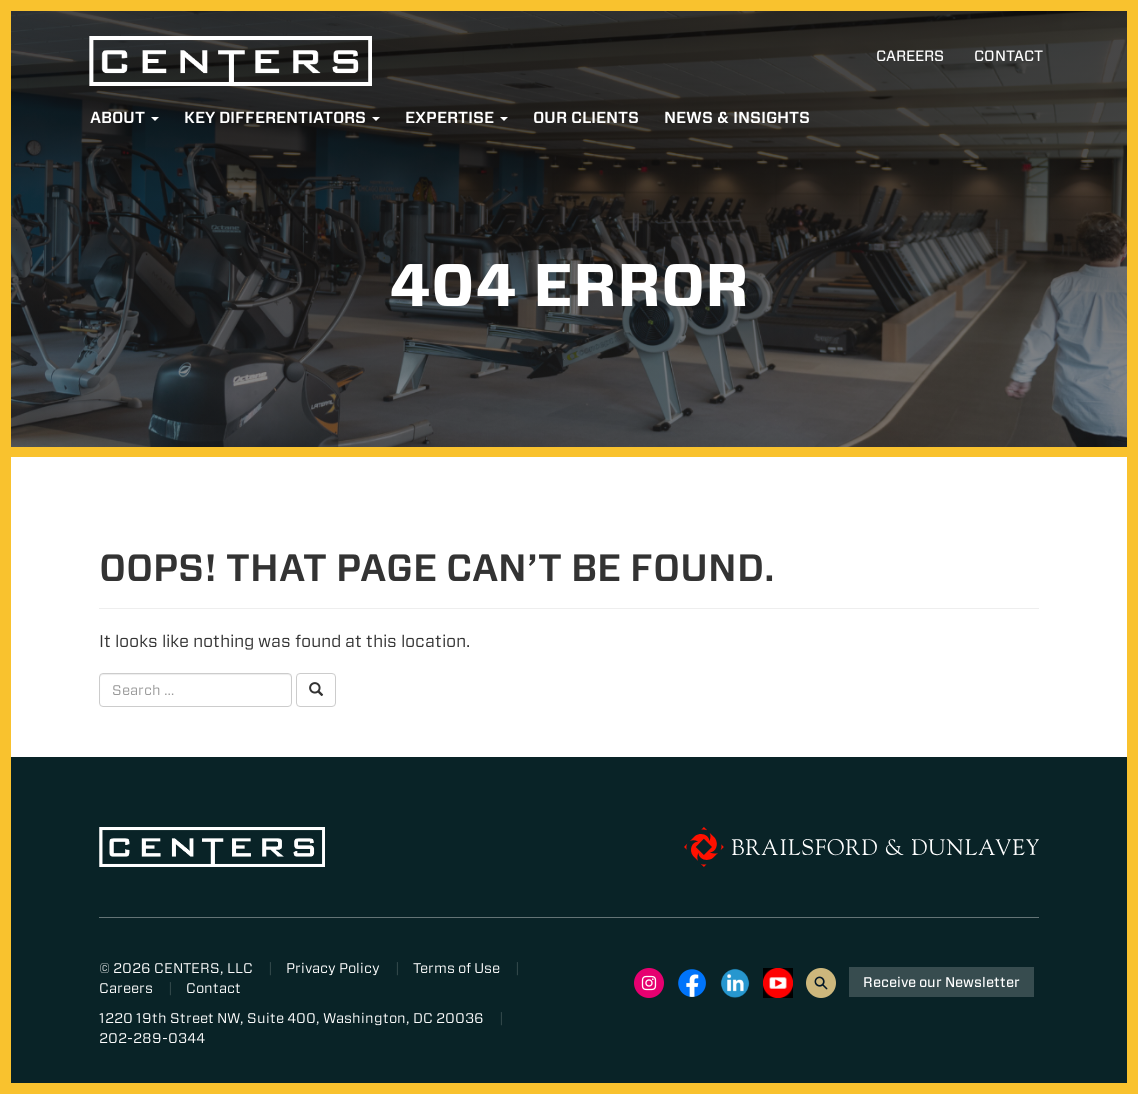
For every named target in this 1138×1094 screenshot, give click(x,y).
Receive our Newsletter (941, 982)
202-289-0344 (152, 1038)
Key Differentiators (282, 117)
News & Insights (737, 117)
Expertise (456, 117)
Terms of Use (456, 968)
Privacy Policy (333, 968)
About (124, 117)
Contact (1008, 56)
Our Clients (586, 117)
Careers (910, 56)
